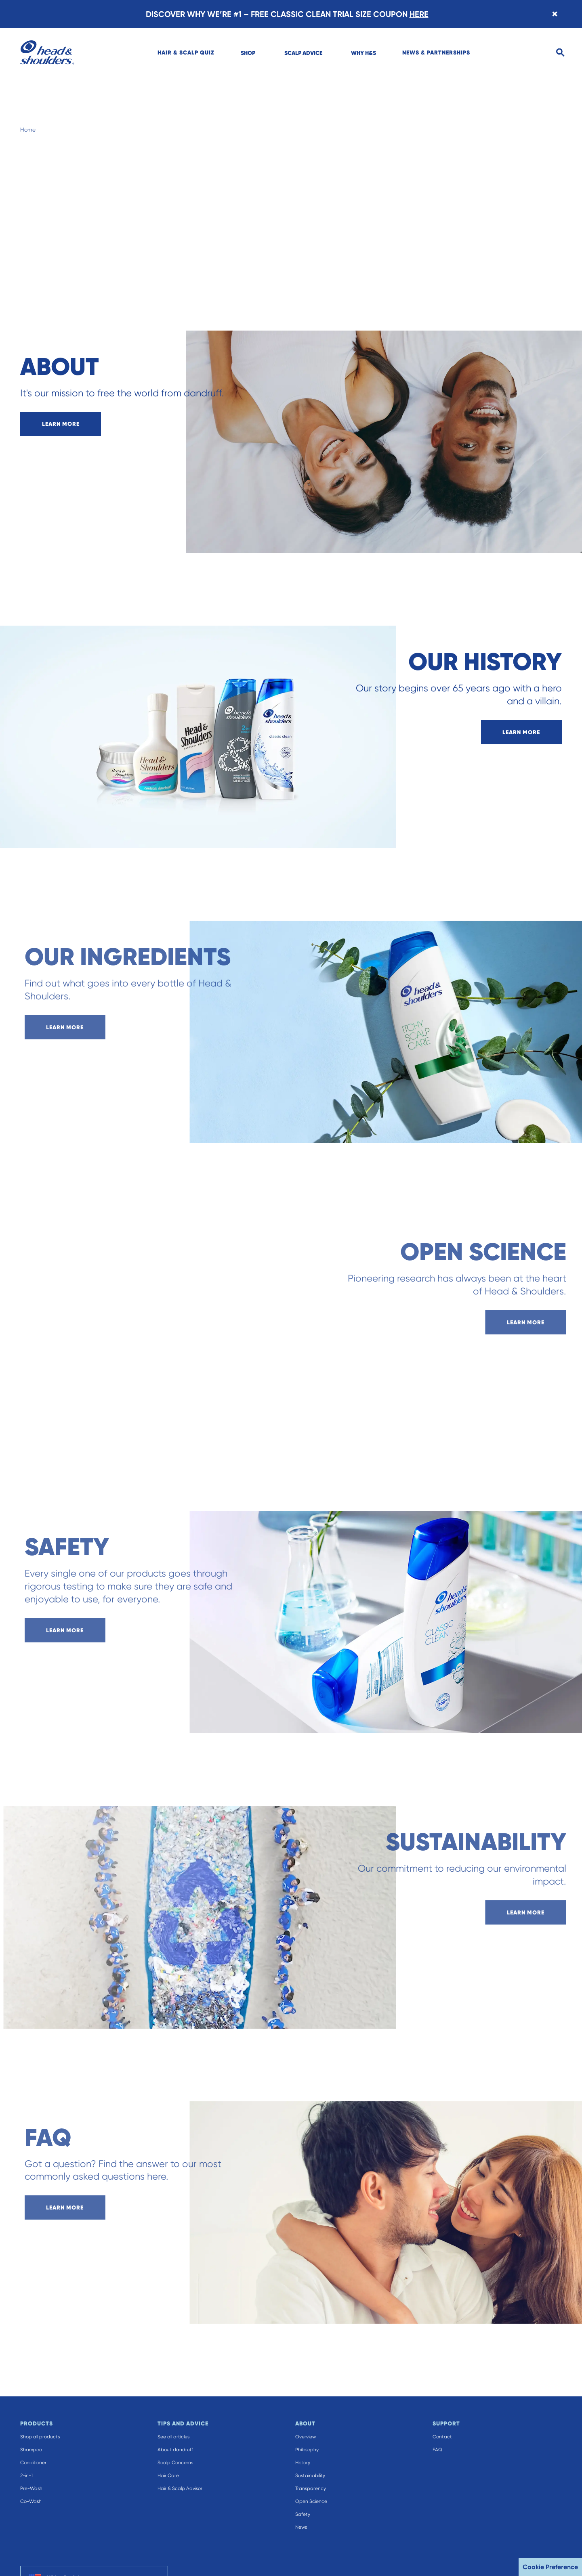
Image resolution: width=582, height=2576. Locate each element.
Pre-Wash (31, 2488)
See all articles (173, 2437)
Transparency (310, 2488)
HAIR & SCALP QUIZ (186, 52)
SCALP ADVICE (303, 53)
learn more (61, 423)
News (301, 2527)
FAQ (437, 2449)
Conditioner (33, 2462)
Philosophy (307, 2449)
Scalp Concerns (175, 2462)
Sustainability (310, 2475)
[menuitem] (186, 52)
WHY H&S (363, 53)
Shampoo (31, 2449)
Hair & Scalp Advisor (180, 2488)
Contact (442, 2437)
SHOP (248, 53)
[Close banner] (555, 14)
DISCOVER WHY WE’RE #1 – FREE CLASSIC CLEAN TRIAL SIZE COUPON (287, 14)
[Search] (560, 52)
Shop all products (40, 2437)
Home (28, 129)
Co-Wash (31, 2501)
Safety (302, 2514)
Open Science (311, 2501)
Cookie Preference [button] (550, 2567)
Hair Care (168, 2475)
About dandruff (175, 2449)
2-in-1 (26, 2475)
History (302, 2462)
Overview (305, 2437)
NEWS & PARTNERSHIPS (436, 52)
